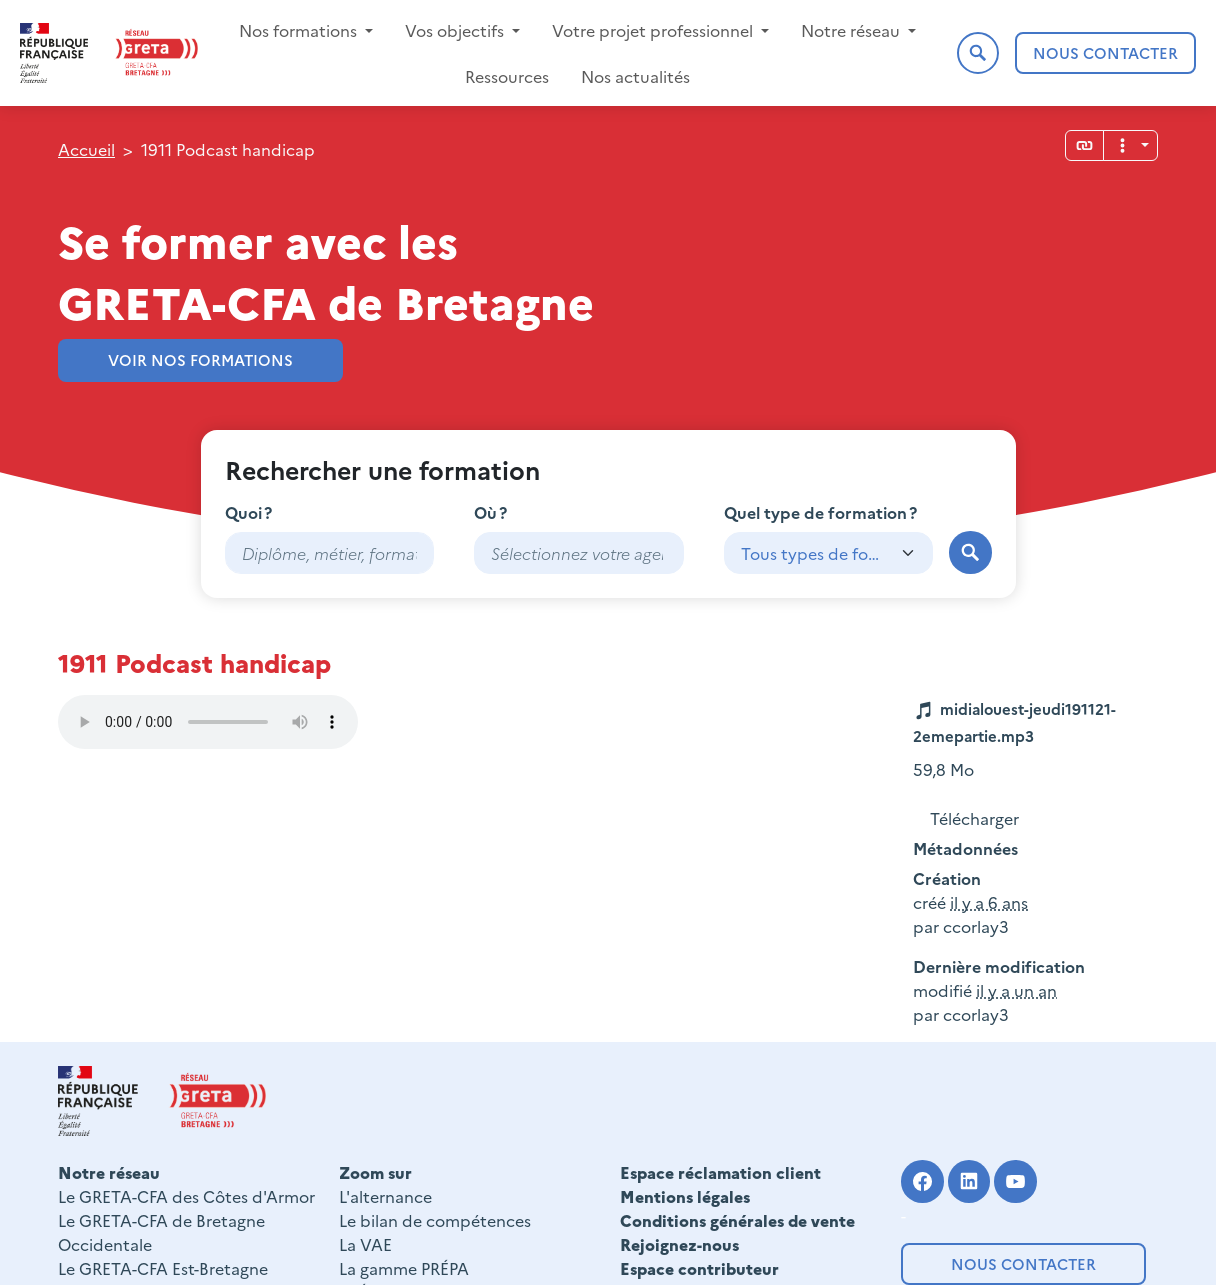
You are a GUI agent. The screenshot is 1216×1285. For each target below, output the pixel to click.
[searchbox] (579, 553)
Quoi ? (248, 512)
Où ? (490, 512)
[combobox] (579, 553)
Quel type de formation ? (820, 512)
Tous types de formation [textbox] (813, 553)
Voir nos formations (200, 359)
